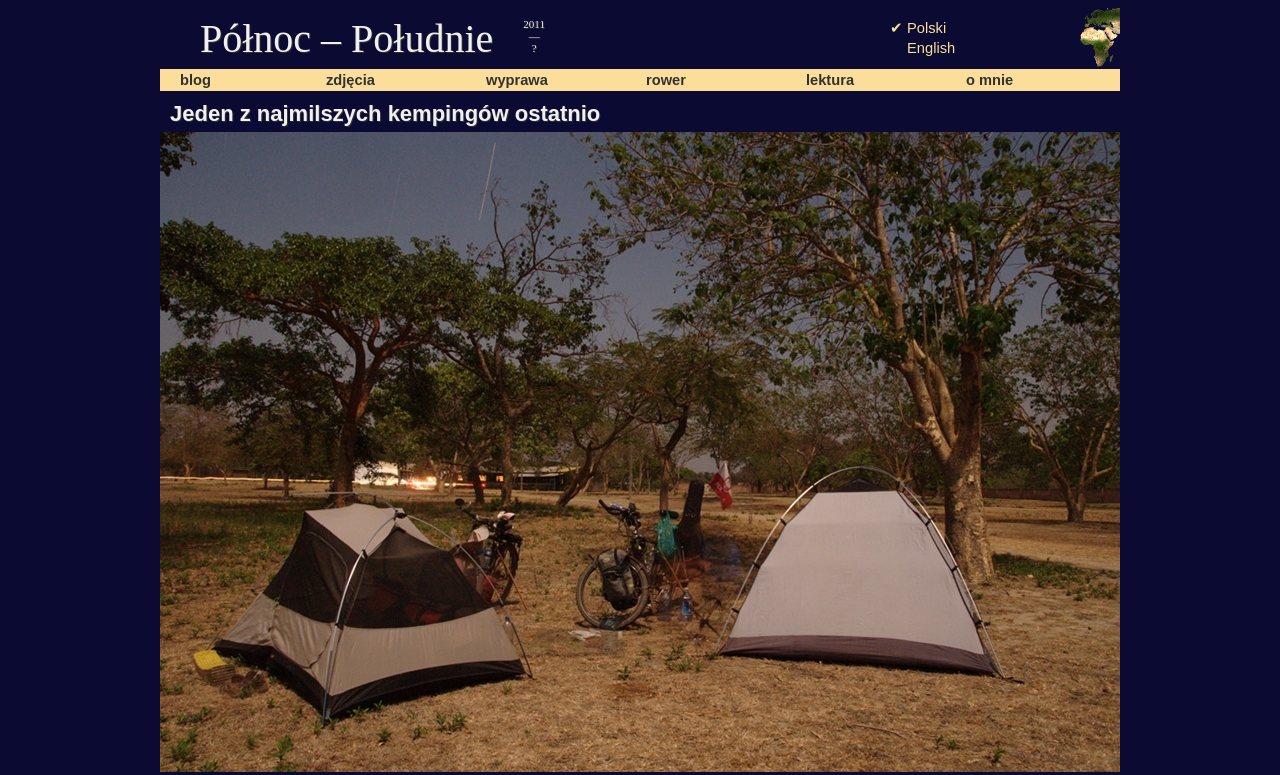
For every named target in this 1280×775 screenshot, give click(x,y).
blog (195, 80)
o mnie (989, 80)
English (931, 48)
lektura (830, 80)
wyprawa (517, 80)
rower (666, 80)
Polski (926, 28)
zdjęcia (350, 80)
